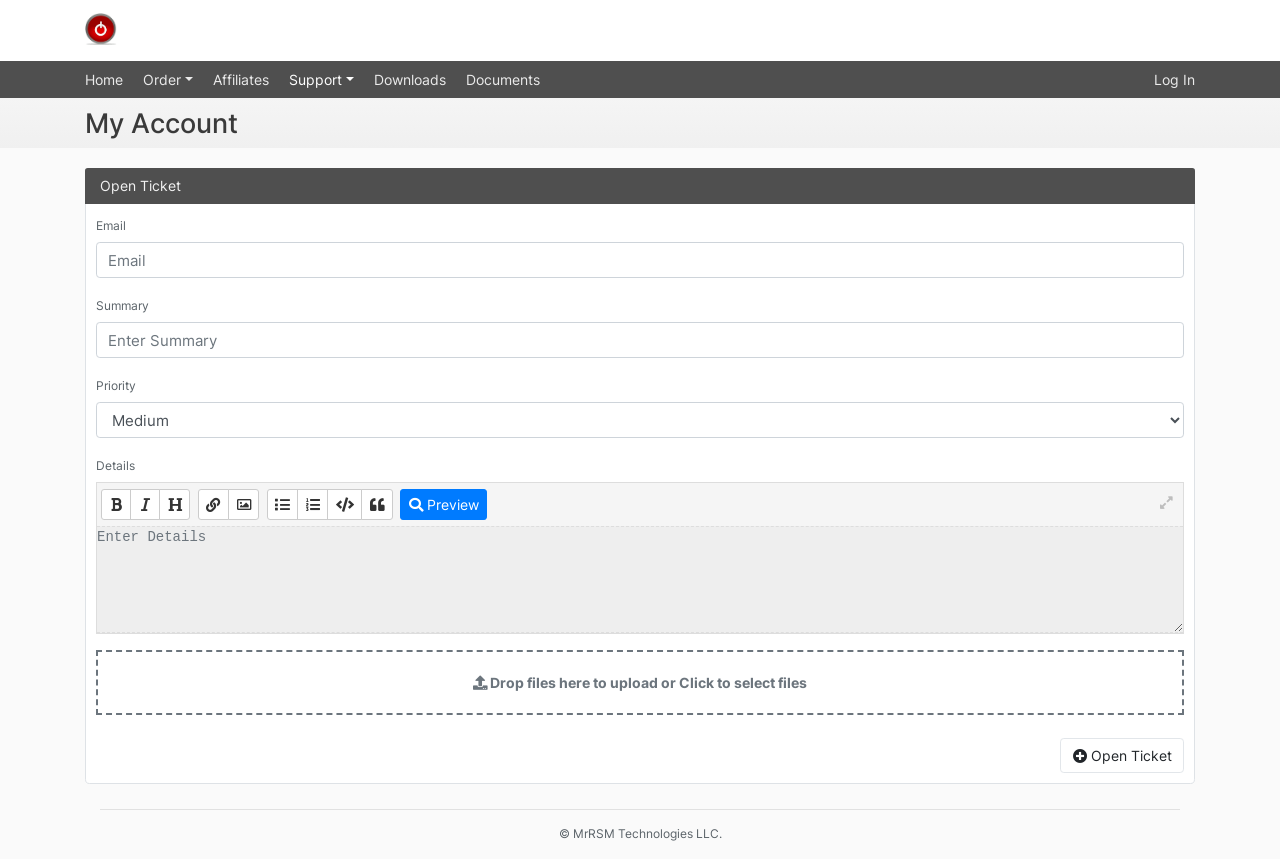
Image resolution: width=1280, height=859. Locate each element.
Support (317, 79)
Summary (122, 305)
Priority (116, 385)
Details (115, 465)
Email (111, 225)
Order (164, 79)
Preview (444, 504)
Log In (1174, 79)
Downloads (410, 79)
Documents (503, 79)
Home (104, 79)
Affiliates (241, 79)
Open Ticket (1122, 755)
